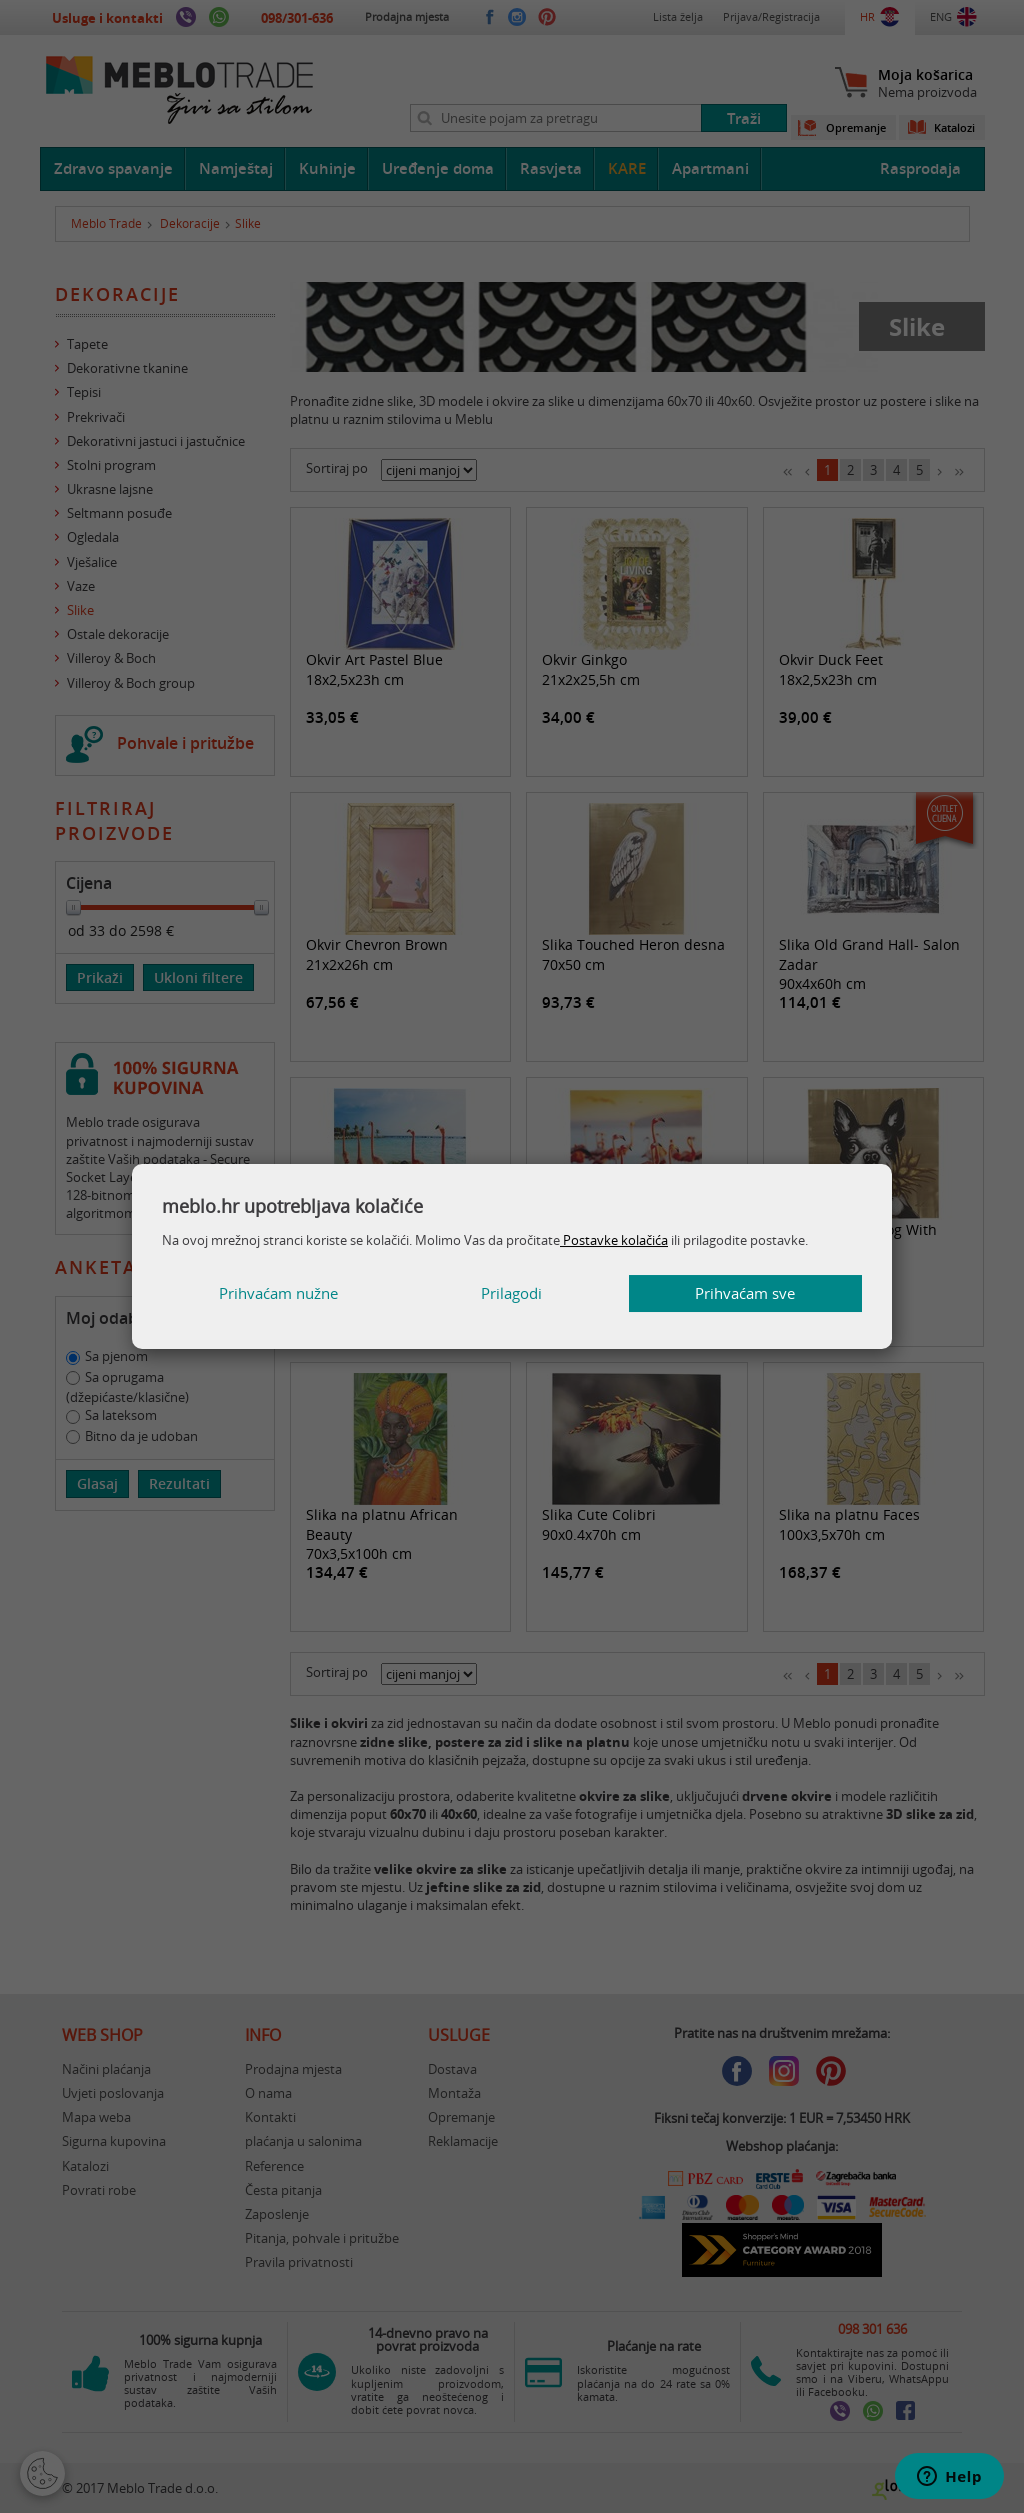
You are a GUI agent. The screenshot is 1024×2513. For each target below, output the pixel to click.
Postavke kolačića (614, 1240)
